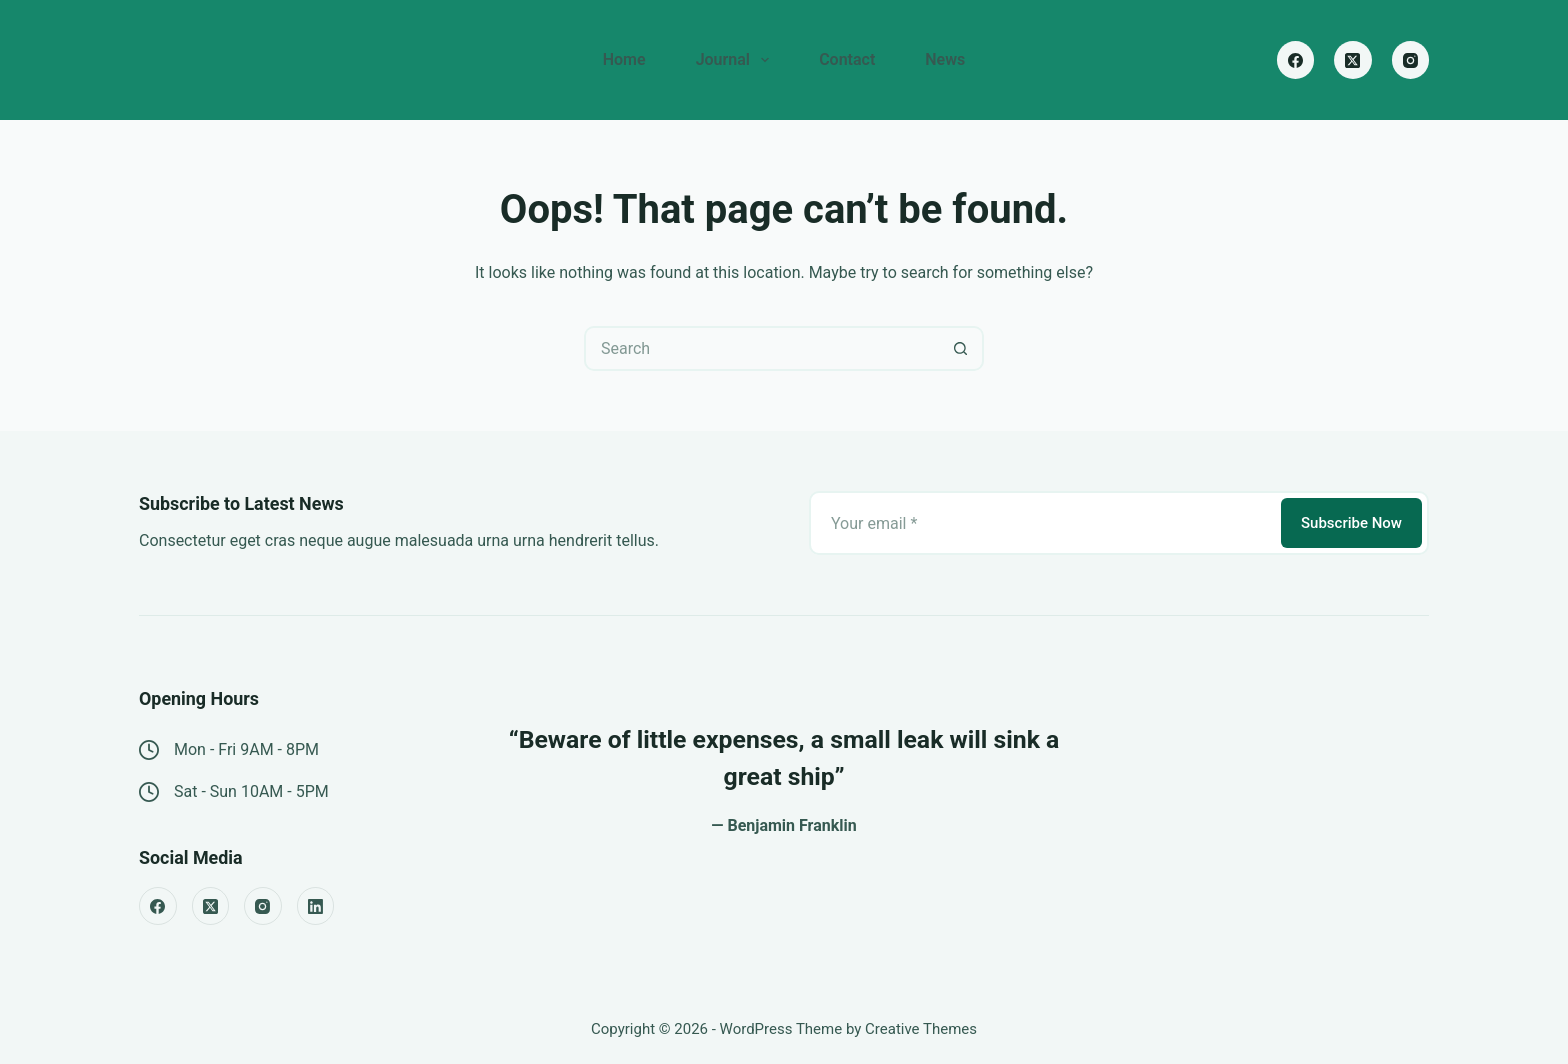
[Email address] (1043, 523)
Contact (847, 59)
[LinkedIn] (316, 906)
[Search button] (961, 348)
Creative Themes (921, 1029)
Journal (737, 60)
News (945, 59)
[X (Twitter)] (1353, 60)
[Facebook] (1296, 60)
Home (624, 59)
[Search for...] (761, 348)
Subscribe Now (1351, 523)
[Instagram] (1411, 60)
